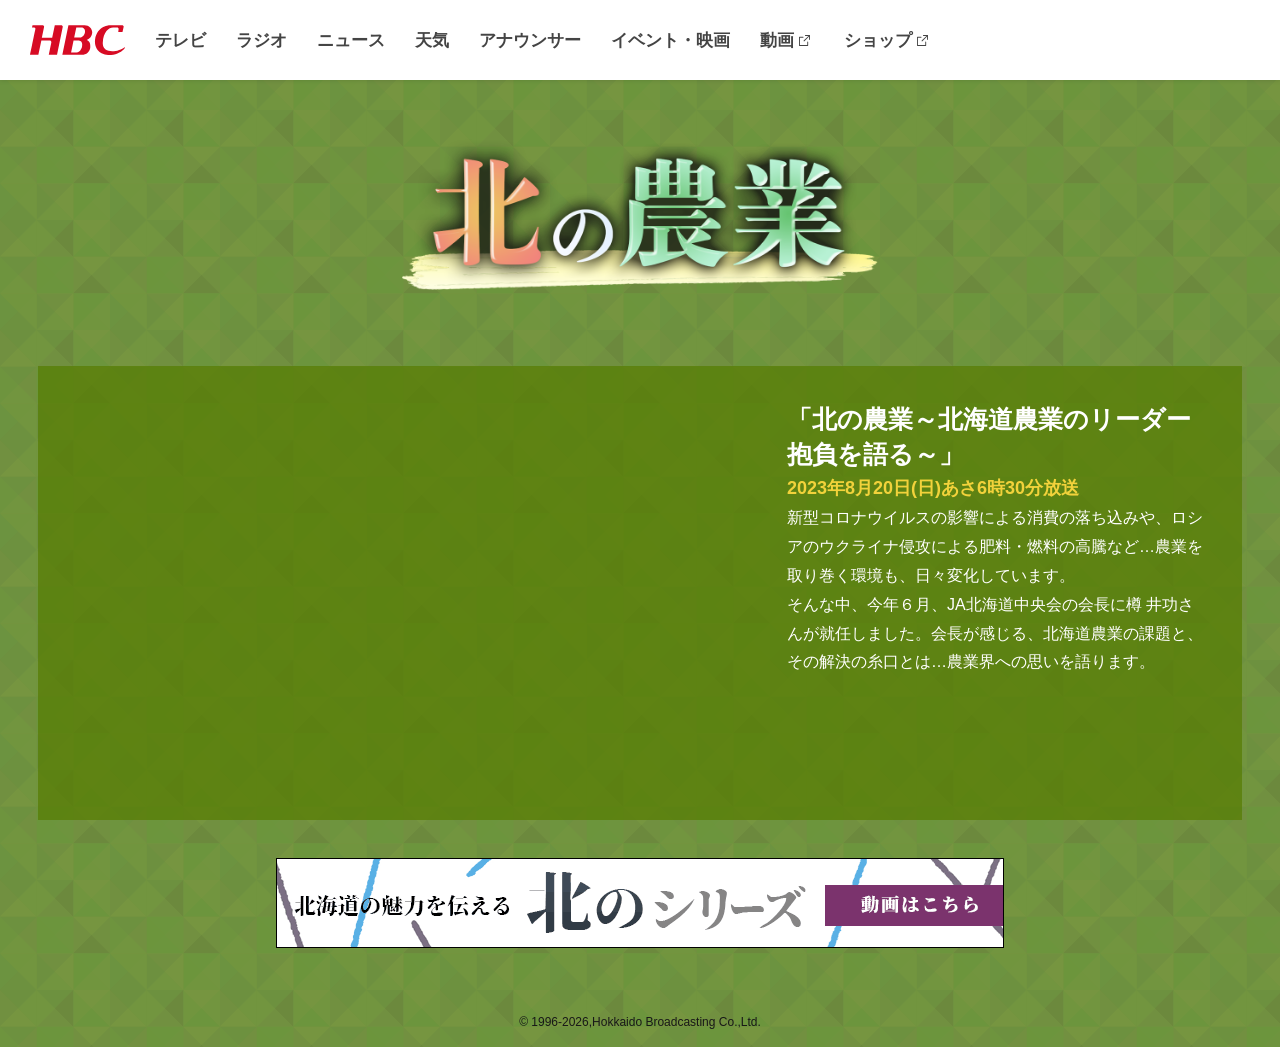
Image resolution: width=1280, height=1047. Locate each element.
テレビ (180, 40)
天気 (432, 40)
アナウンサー (530, 40)
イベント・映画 (670, 40)
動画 (777, 40)
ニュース (351, 40)
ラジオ (261, 40)
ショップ (878, 40)
